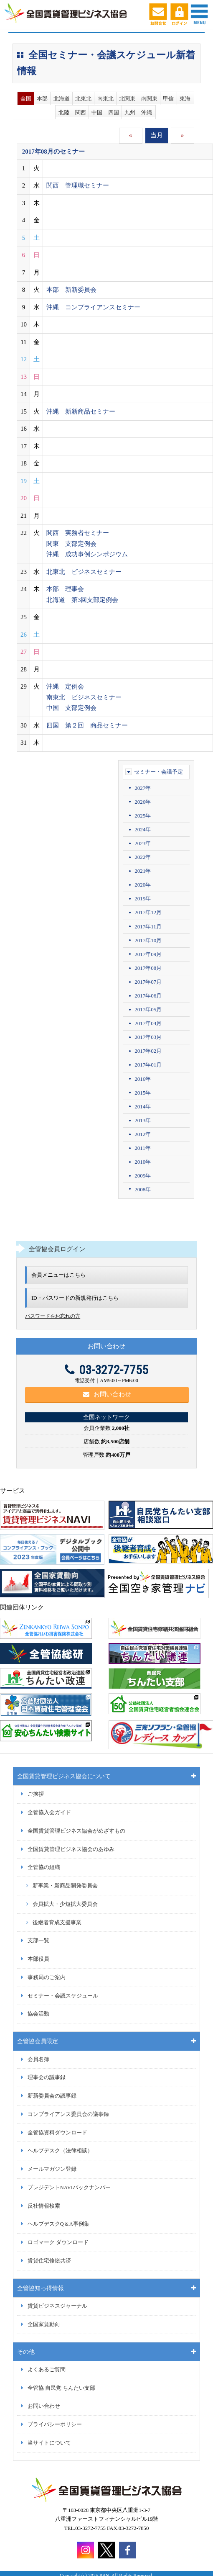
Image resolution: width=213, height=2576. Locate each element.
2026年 (142, 802)
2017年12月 (148, 912)
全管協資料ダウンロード (57, 2133)
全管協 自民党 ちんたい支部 (61, 2388)
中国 (96, 112)
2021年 (142, 871)
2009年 (142, 1175)
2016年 (142, 1079)
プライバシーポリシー (55, 2424)
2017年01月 (148, 1065)
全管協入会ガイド (49, 1812)
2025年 (142, 815)
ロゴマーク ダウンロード (58, 2242)
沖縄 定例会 (65, 686)
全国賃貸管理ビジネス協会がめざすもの (76, 1831)
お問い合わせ (107, 1394)
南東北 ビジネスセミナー (84, 697)
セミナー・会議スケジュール (63, 1996)
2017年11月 (148, 926)
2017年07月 (148, 982)
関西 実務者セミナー (77, 533)
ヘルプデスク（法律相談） (60, 2151)
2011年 (142, 1148)
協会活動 (38, 2014)
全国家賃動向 (44, 2324)
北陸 (63, 112)
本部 (42, 98)
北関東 (127, 98)
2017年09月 (148, 954)
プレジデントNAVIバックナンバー (69, 2187)
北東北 (83, 98)
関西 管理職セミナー (77, 185)
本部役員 (38, 1959)
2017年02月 (148, 1051)
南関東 (149, 98)
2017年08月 (148, 968)
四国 (113, 112)
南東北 (105, 98)
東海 (185, 98)
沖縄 (146, 112)
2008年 (142, 1189)
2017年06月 (148, 995)
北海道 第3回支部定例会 (82, 599)
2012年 (142, 1134)
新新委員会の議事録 (52, 2096)
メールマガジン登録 (52, 2169)
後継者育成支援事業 (57, 1923)
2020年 (142, 885)
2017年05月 (148, 1009)
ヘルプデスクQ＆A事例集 (58, 2224)
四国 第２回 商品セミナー (87, 725)
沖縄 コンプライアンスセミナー (93, 307)
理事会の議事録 (47, 2077)
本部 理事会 (65, 589)
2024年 (142, 829)
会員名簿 (38, 2059)
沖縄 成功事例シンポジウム (87, 554)
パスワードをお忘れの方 (52, 1316)
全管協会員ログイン (57, 1249)
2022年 (142, 857)
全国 (25, 98)
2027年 (142, 788)
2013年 (142, 1120)
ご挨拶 (36, 1794)
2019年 (142, 898)
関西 (80, 112)
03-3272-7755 (106, 1369)
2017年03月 (148, 1037)
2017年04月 (148, 1023)
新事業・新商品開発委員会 (65, 1886)
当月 (156, 135)
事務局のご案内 (47, 1977)
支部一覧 (38, 1941)
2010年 (142, 1162)
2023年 (142, 843)
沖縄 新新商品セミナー (80, 411)
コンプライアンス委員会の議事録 (68, 2114)
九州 (129, 112)
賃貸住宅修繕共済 (49, 2261)
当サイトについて (49, 2443)
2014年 (142, 1106)
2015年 (142, 1093)
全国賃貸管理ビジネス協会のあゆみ (71, 1849)
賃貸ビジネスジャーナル (57, 2306)
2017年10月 (148, 940)
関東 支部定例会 (71, 543)
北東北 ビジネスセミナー (84, 571)
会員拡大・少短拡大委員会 (65, 1904)
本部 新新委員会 (71, 289)
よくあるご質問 (47, 2370)
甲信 (168, 98)
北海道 (61, 98)
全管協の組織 (44, 1867)
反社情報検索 (44, 2206)
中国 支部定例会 (71, 707)
